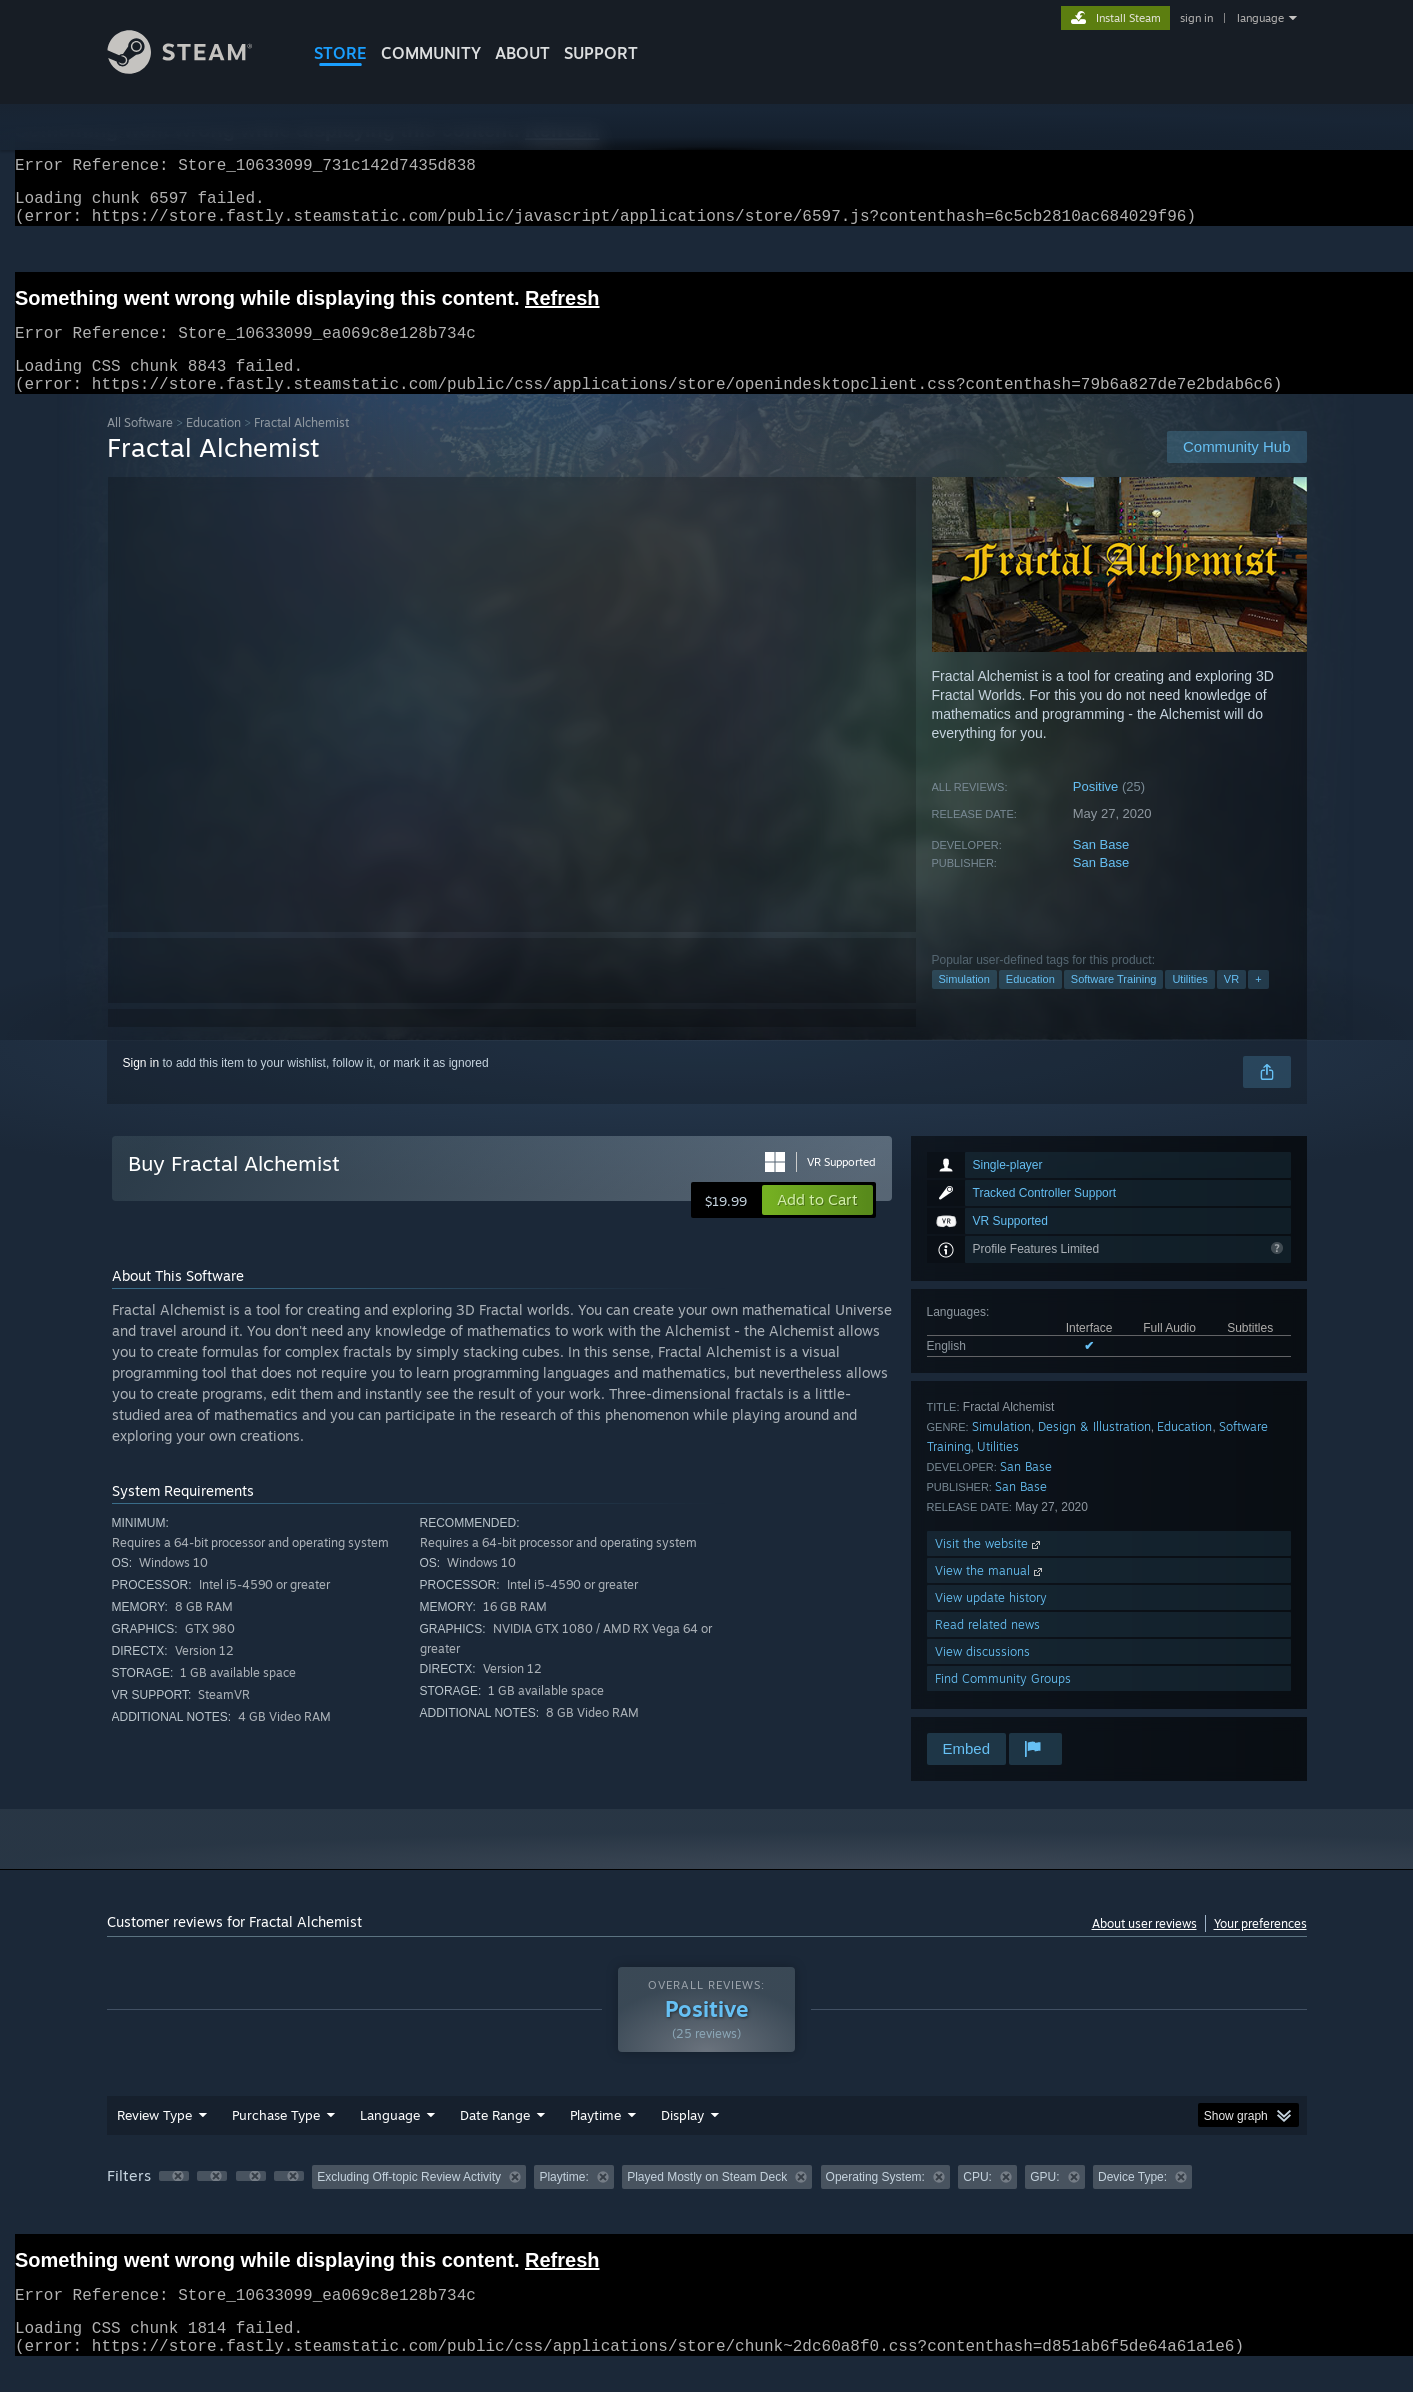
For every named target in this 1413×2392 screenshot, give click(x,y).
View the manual (990, 1594)
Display (682, 2139)
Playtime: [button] (563, 2201)
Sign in (141, 1087)
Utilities (1189, 1003)
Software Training (1114, 1003)
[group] (707, 2202)
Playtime (595, 2139)
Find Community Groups (1003, 1702)
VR (1231, 1003)
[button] (817, 1224)
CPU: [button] (977, 2201)
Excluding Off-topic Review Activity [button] (409, 2201)
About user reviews (1144, 1947)
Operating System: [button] (875, 2201)
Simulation (964, 1003)
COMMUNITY (431, 53)
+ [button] (1258, 1003)
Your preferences (1260, 1947)
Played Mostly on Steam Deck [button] (707, 2201)
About (522, 53)
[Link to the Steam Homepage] (195, 68)
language (1260, 18)
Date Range (495, 2139)
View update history (991, 1621)
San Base (1101, 868)
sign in (1196, 18)
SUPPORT (601, 53)
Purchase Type (276, 2139)
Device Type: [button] (1132, 2201)
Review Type (154, 2139)
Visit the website (989, 1567)
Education (213, 446)
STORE (340, 53)
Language (390, 2139)
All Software (140, 446)
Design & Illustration (1094, 1450)
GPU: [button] (1044, 2201)
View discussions (982, 1675)
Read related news (987, 1648)
